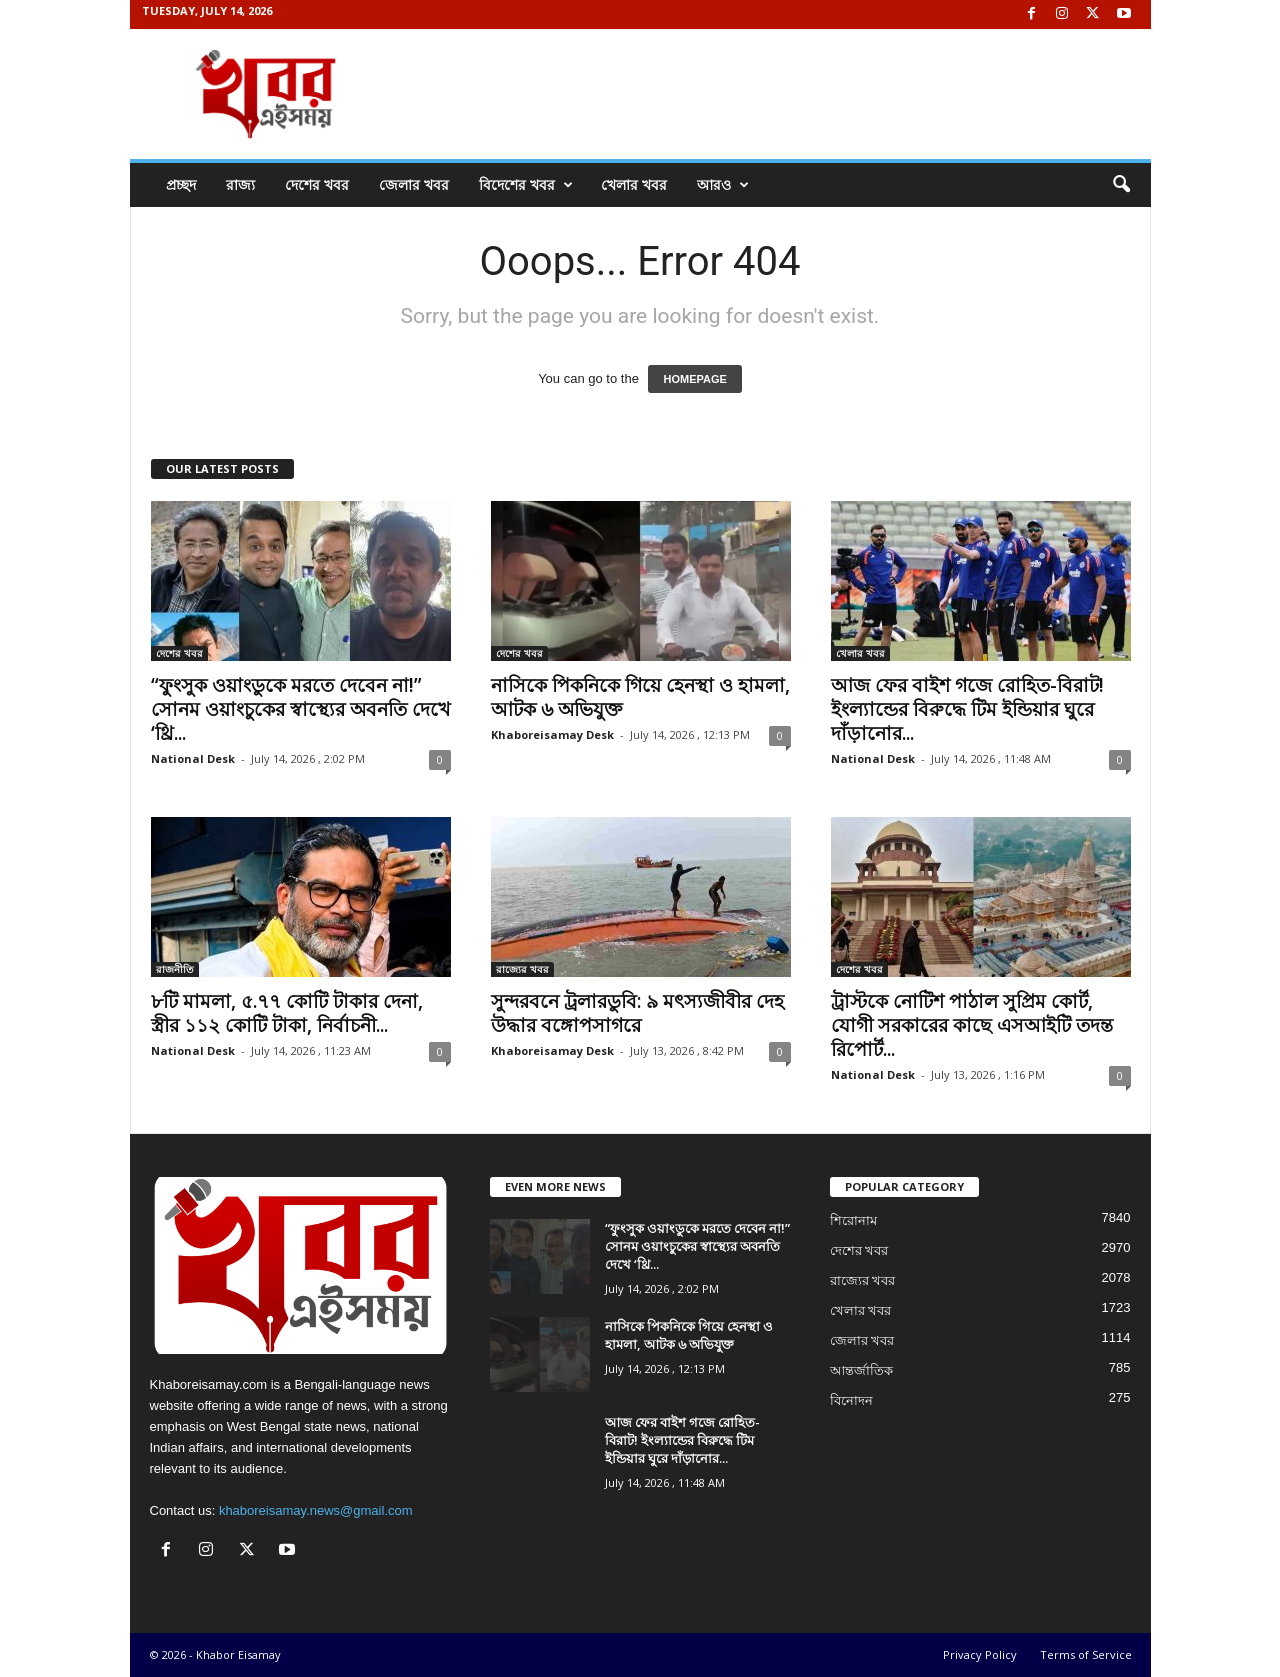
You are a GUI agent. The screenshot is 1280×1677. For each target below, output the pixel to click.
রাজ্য (240, 184)
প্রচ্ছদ (181, 184)
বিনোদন (851, 1400)
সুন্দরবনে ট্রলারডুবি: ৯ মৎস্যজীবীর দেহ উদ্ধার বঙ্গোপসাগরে (637, 1013)
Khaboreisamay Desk (552, 734)
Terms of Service (1086, 1654)
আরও (723, 185)
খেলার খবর (634, 184)
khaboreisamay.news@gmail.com (316, 1510)
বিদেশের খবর (526, 185)
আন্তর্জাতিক (861, 1370)
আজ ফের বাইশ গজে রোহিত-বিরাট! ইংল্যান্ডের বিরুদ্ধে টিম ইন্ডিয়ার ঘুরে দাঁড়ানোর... (967, 709)
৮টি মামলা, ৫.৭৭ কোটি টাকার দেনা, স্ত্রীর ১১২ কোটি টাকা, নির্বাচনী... (287, 1013)
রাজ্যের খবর (522, 969)
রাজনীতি (175, 969)
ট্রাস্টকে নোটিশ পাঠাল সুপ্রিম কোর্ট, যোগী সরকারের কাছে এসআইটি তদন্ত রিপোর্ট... (972, 1025)
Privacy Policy (980, 1654)
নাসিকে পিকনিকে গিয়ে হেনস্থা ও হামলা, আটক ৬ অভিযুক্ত (640, 697)
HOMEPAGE (694, 379)
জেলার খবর (414, 184)
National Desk (193, 758)
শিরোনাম (853, 1220)
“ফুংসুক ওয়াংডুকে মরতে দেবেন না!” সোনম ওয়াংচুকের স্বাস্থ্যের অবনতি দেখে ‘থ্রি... (300, 709)
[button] (1121, 185)
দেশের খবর (317, 184)
